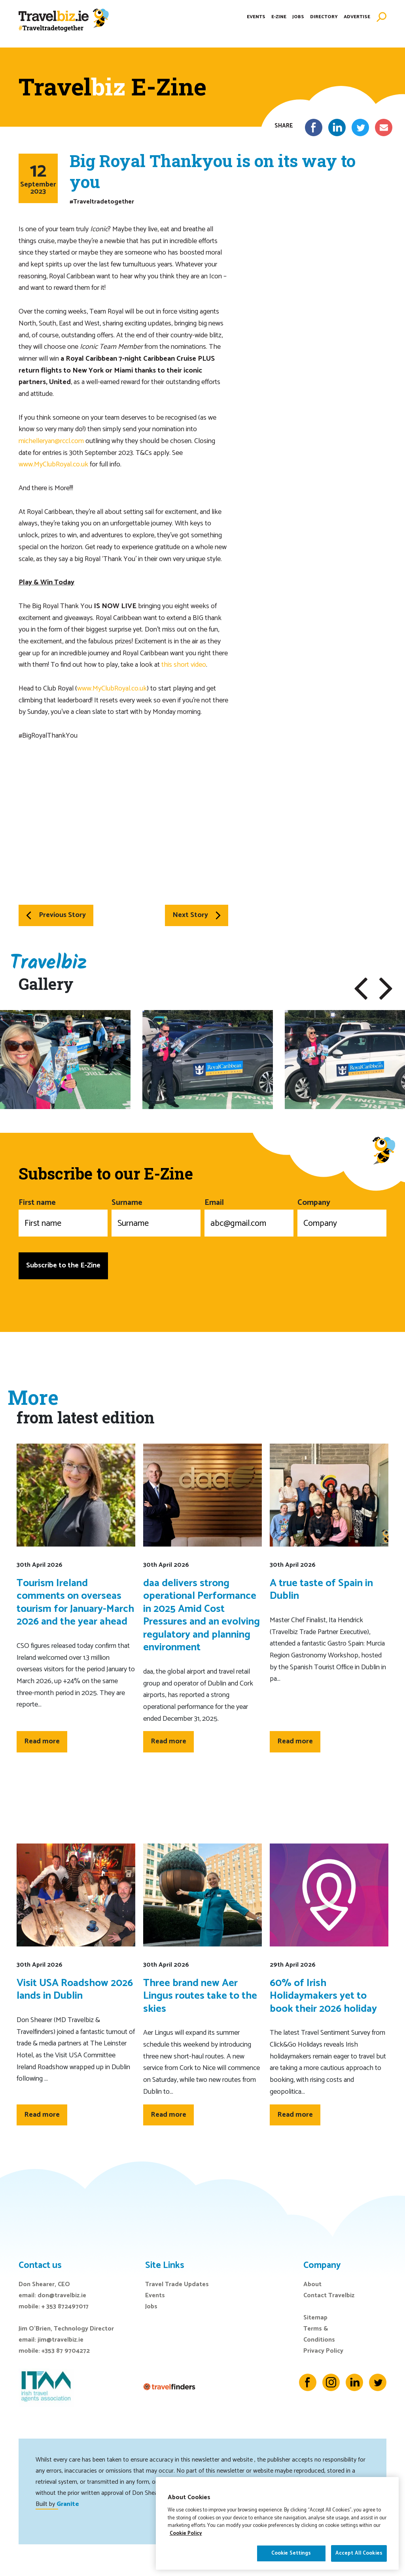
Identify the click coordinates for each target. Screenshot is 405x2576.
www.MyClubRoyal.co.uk (53, 464)
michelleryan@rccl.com (51, 441)
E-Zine (278, 21)
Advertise (357, 21)
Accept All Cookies (358, 2559)
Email (248, 1216)
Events (256, 21)
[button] (360, 989)
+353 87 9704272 (66, 2351)
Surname (156, 1216)
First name (63, 1216)
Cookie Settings (291, 2559)
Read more (42, 1741)
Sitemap (315, 2317)
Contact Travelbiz (328, 2295)
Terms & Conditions (319, 2334)
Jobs (298, 21)
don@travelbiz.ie (62, 2295)
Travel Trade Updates (177, 2284)
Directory (324, 21)
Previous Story (56, 915)
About (312, 2284)
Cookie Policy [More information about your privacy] (186, 2539)
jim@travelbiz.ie (60, 2339)
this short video (183, 665)
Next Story (196, 915)
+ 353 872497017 (65, 2306)
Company (341, 1216)
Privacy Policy (323, 2351)
